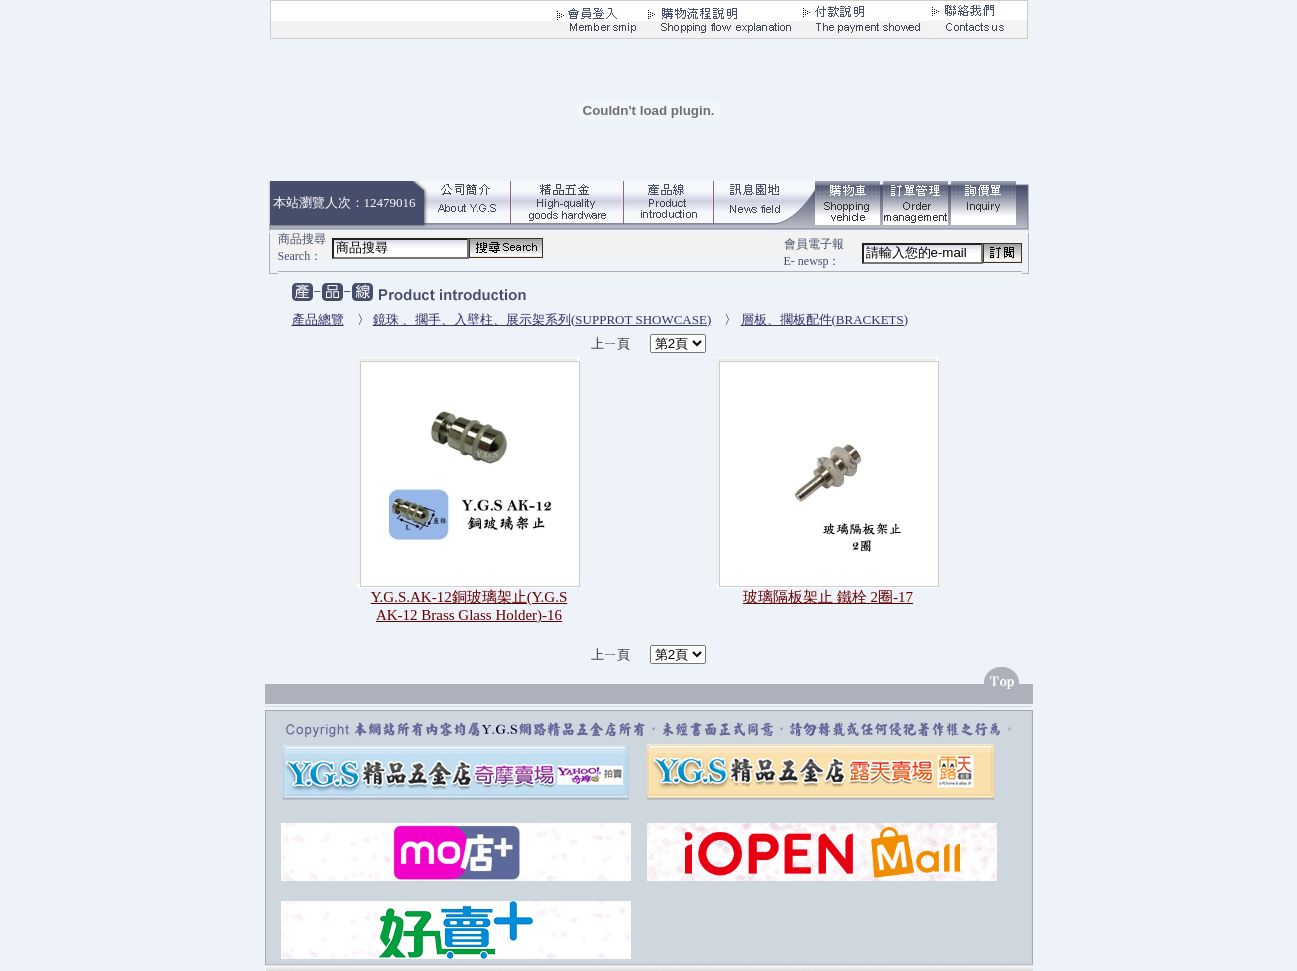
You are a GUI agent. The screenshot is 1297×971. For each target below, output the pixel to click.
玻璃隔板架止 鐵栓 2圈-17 (828, 597)
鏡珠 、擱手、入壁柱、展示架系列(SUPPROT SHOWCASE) (542, 319)
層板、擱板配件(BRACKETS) (825, 319)
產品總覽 (318, 319)
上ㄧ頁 (612, 343)
